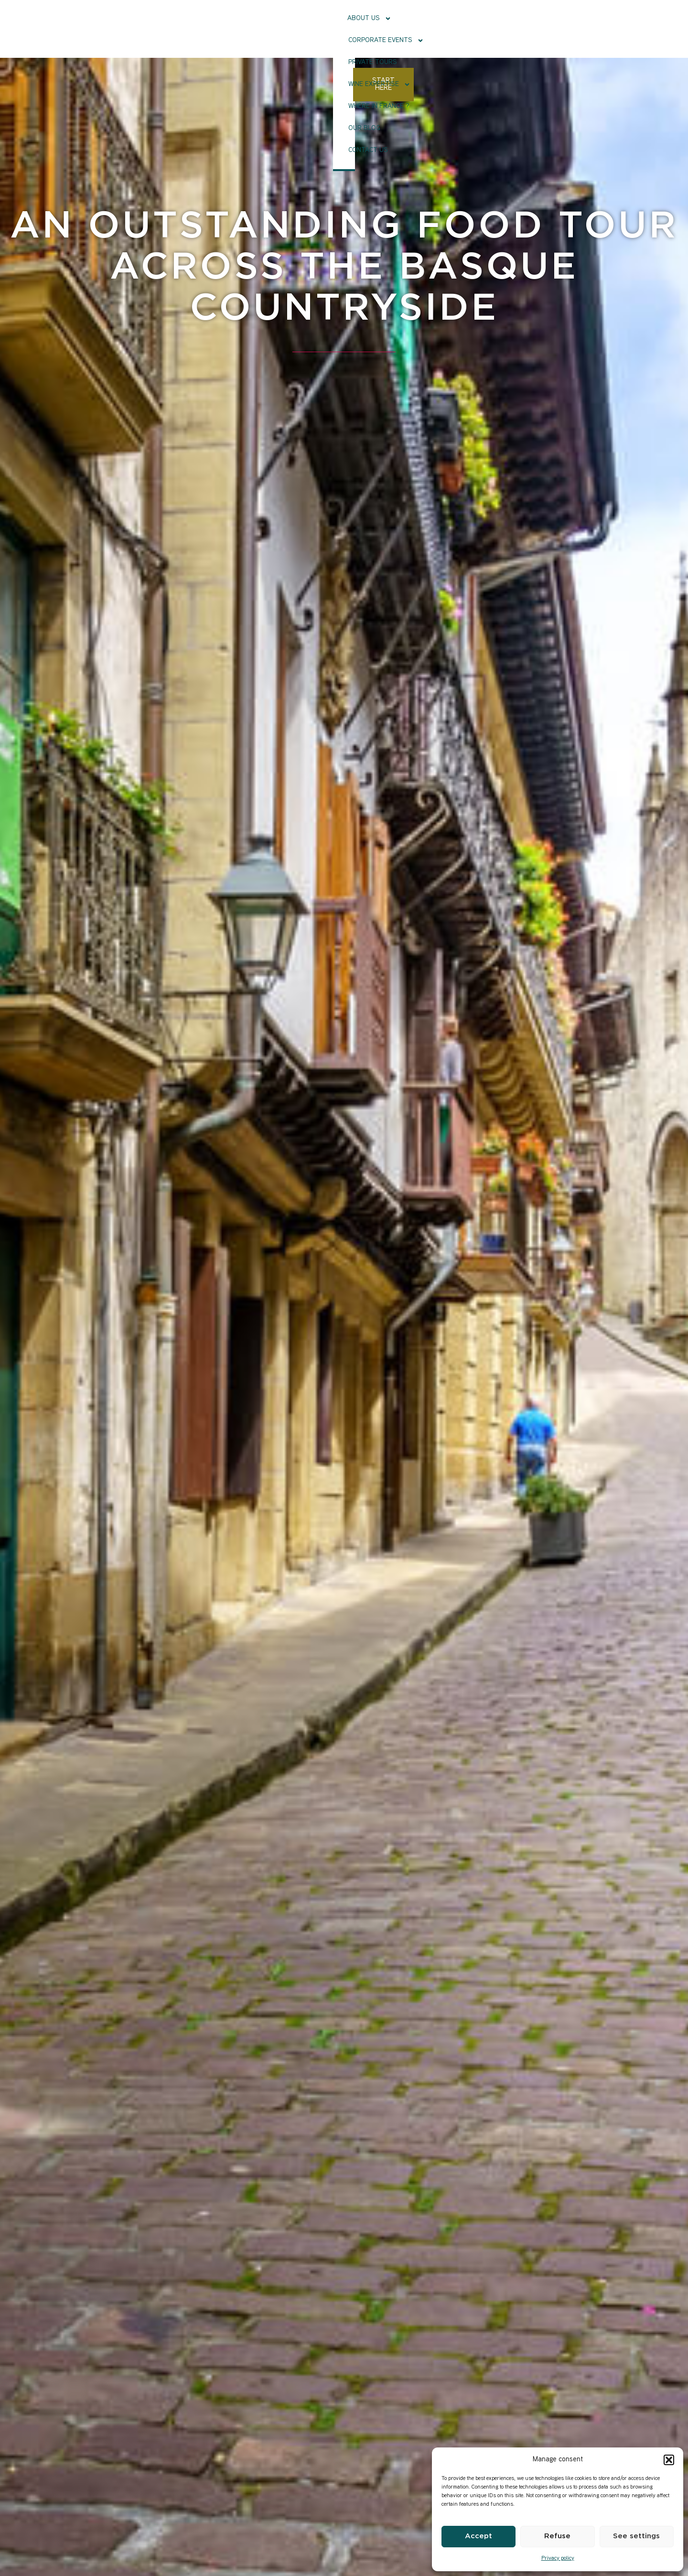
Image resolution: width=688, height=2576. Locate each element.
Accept (478, 2536)
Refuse (557, 2536)
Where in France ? (463, 27)
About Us (188, 28)
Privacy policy (557, 2558)
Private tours (327, 27)
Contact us (563, 27)
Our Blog (519, 27)
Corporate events (256, 28)
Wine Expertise (392, 28)
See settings (636, 2536)
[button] (669, 2460)
